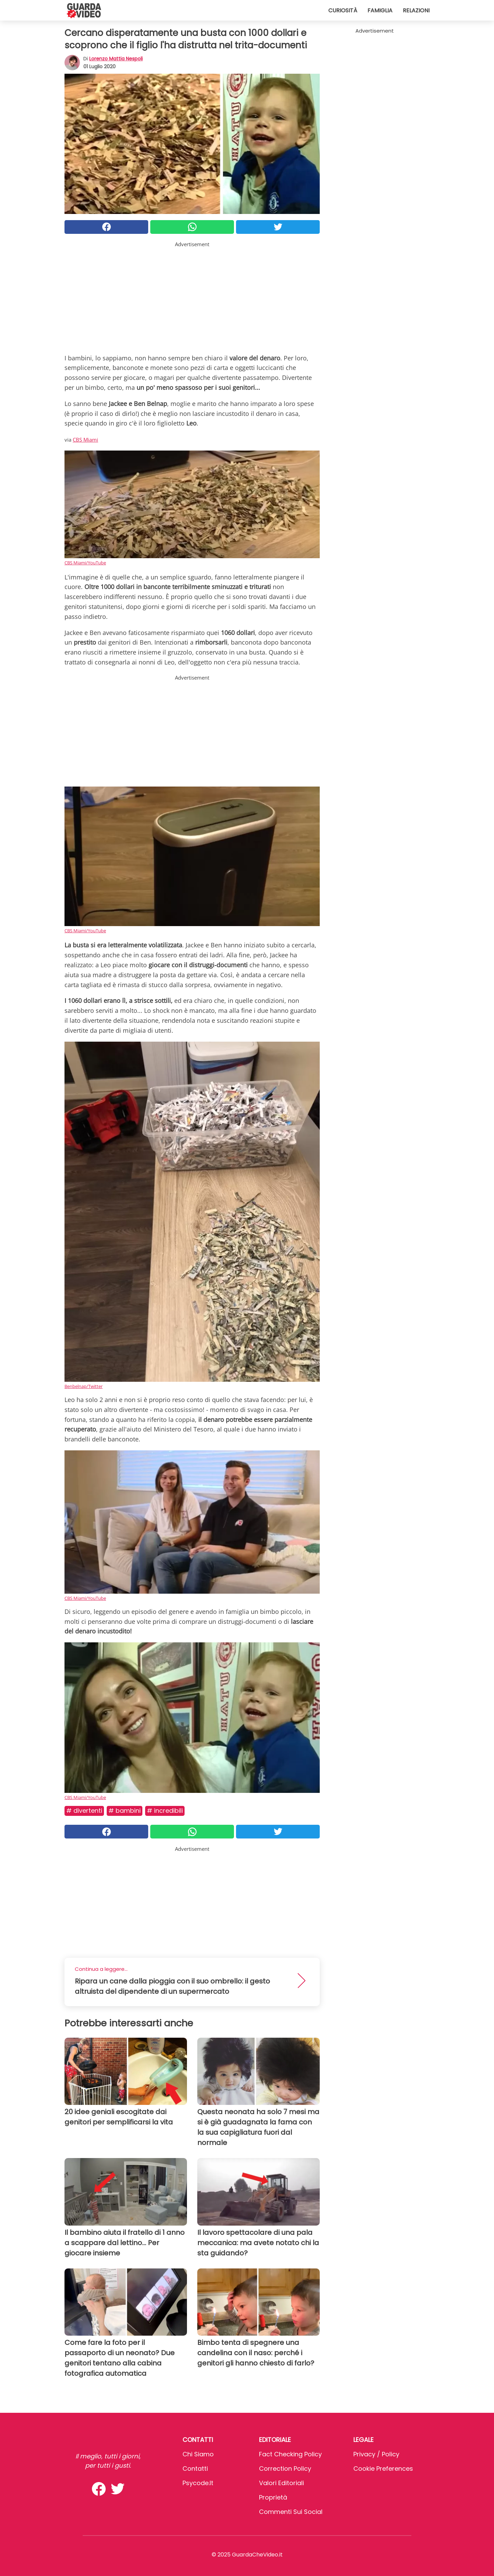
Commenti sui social (290, 2511)
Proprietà (273, 2497)
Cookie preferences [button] (383, 2468)
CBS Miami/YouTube (85, 563)
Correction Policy (285, 2468)
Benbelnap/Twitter (83, 1386)
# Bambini (124, 1810)
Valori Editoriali (281, 2483)
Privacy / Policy (376, 2454)
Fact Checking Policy (290, 2454)
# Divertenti (84, 1810)
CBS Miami (85, 439)
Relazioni (416, 10)
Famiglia (379, 10)
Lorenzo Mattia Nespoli (116, 58)
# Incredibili (165, 1810)
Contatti (195, 2468)
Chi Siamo (198, 2454)
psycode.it (198, 2483)
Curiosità (342, 10)
